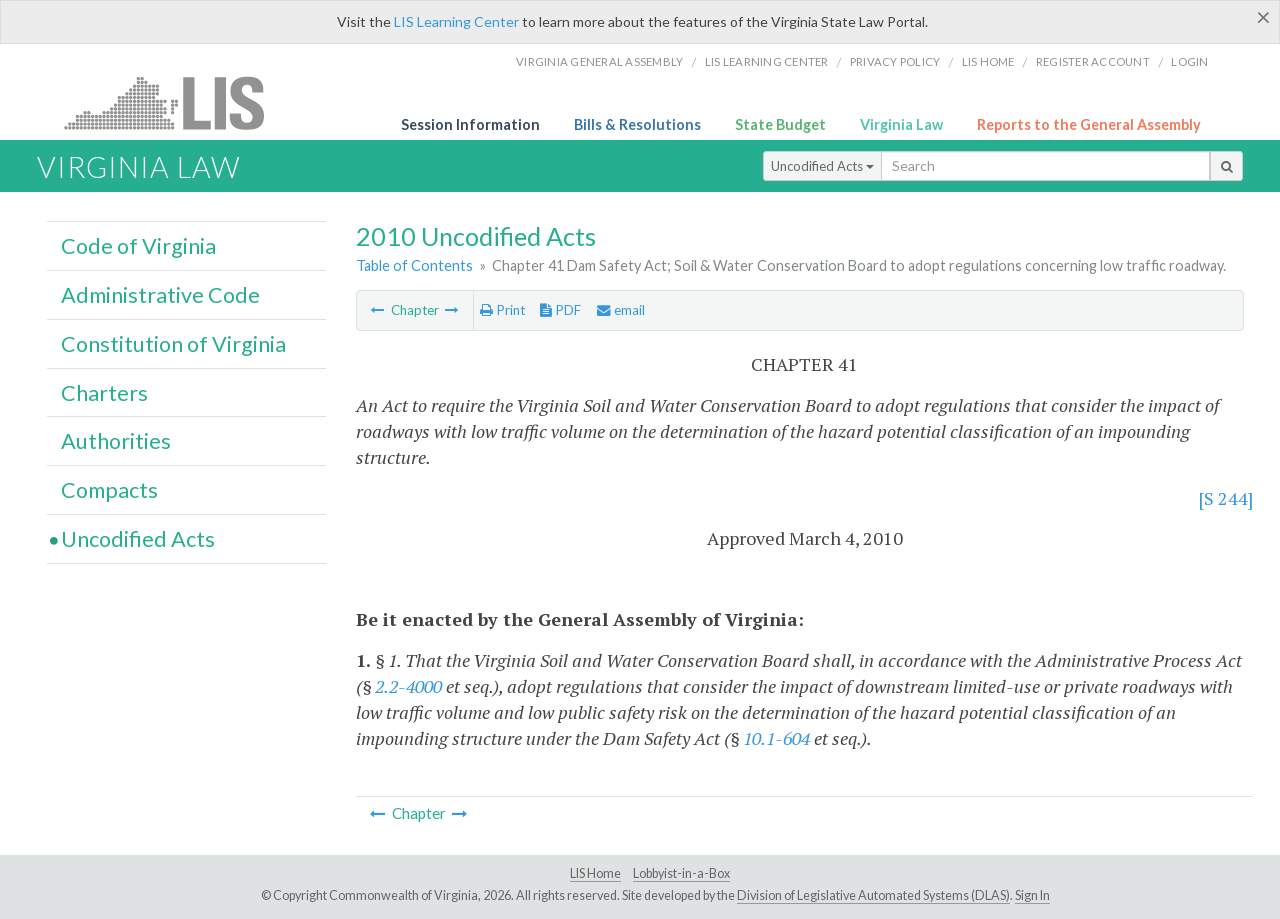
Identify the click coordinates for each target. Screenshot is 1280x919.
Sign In (1032, 895)
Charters (104, 393)
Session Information (470, 124)
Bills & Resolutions (637, 124)
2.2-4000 (408, 686)
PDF (560, 310)
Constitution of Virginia (173, 344)
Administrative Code (160, 295)
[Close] (1263, 17)
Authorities (116, 441)
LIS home (988, 61)
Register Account (1093, 61)
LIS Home (595, 873)
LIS (175, 102)
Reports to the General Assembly (1089, 124)
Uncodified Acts (822, 166)
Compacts (109, 490)
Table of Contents (414, 265)
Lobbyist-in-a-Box (681, 873)
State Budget (780, 124)
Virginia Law (901, 124)
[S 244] (1226, 498)
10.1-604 (776, 738)
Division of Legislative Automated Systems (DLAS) (873, 895)
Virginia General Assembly (599, 61)
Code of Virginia (138, 246)
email (621, 310)
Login (1189, 61)
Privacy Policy (895, 61)
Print (502, 310)
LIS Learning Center (456, 21)
